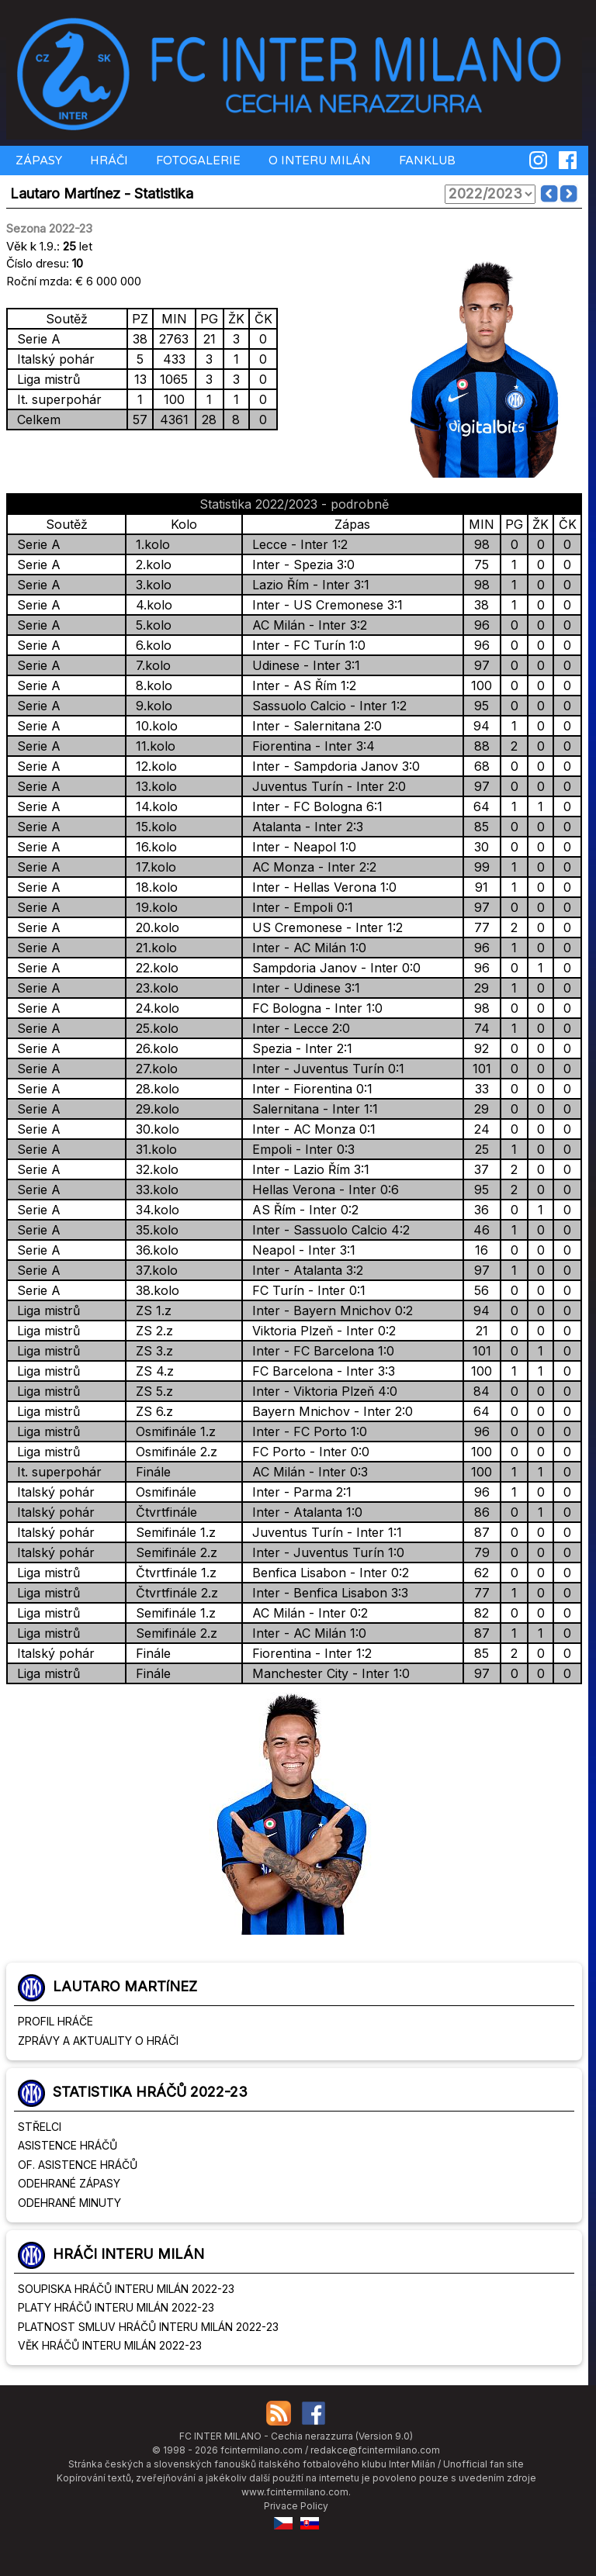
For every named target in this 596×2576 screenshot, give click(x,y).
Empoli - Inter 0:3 (299, 1149)
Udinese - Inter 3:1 (302, 665)
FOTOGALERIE (197, 160)
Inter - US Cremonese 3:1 (323, 605)
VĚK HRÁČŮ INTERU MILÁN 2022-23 (110, 2345)
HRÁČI (107, 160)
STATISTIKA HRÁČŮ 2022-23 (150, 2092)
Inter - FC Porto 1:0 (305, 1431)
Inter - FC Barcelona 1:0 (319, 1351)
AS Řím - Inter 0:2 (301, 1209)
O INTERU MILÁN (318, 160)
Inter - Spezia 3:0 (299, 564)
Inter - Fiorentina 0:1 (308, 1088)
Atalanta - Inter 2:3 (303, 826)
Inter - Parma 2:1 (298, 1492)
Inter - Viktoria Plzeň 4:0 (320, 1391)
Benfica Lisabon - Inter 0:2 (326, 1572)
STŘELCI (39, 2126)
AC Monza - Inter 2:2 (310, 867)
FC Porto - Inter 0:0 (306, 1451)
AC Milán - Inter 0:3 (306, 1472)
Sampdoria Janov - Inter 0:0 (332, 967)
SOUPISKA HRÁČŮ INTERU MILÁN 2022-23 (126, 2288)
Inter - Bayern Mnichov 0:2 (328, 1310)
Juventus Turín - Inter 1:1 (323, 1532)
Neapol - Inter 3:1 (299, 1250)
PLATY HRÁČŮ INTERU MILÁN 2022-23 (116, 2307)
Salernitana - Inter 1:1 (311, 1109)
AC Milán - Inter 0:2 (306, 1613)
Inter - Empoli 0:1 (298, 907)
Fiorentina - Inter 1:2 (308, 1653)
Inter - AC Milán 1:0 (305, 947)
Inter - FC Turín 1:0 (305, 645)
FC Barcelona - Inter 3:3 (319, 1371)
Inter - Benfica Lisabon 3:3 (326, 1593)
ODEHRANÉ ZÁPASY (69, 2183)
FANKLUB (426, 160)
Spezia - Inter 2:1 (298, 1048)
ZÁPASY (37, 160)
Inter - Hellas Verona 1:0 (320, 887)
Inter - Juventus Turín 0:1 (324, 1068)
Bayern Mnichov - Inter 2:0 (328, 1411)
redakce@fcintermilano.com (375, 2450)
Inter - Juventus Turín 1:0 (324, 1552)
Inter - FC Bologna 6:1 (313, 806)
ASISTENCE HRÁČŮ (67, 2145)
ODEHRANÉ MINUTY (69, 2202)
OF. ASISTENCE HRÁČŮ (77, 2164)
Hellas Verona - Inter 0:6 (321, 1189)
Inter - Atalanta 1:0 (303, 1512)
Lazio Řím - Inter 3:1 (306, 584)
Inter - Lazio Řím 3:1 (306, 1169)
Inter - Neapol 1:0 (300, 847)
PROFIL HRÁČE (55, 2021)
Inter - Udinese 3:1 (302, 988)
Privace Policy (296, 2506)
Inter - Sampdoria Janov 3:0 (332, 766)
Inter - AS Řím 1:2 (300, 685)
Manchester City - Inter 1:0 (327, 1673)
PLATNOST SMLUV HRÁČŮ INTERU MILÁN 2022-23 (148, 2326)
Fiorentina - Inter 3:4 (309, 746)
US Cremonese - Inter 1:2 (323, 927)
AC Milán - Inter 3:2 (305, 625)
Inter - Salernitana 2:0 (313, 726)
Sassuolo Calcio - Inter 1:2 (325, 705)
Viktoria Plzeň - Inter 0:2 (320, 1330)
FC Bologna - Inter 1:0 (313, 1008)
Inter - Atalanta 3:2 (303, 1270)
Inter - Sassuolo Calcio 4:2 (327, 1230)
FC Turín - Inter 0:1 (305, 1290)
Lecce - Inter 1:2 (296, 544)
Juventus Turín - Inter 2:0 (325, 786)
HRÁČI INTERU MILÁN (128, 2254)
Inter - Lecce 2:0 (297, 1028)
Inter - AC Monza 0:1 (310, 1129)
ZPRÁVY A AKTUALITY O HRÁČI (98, 2040)
